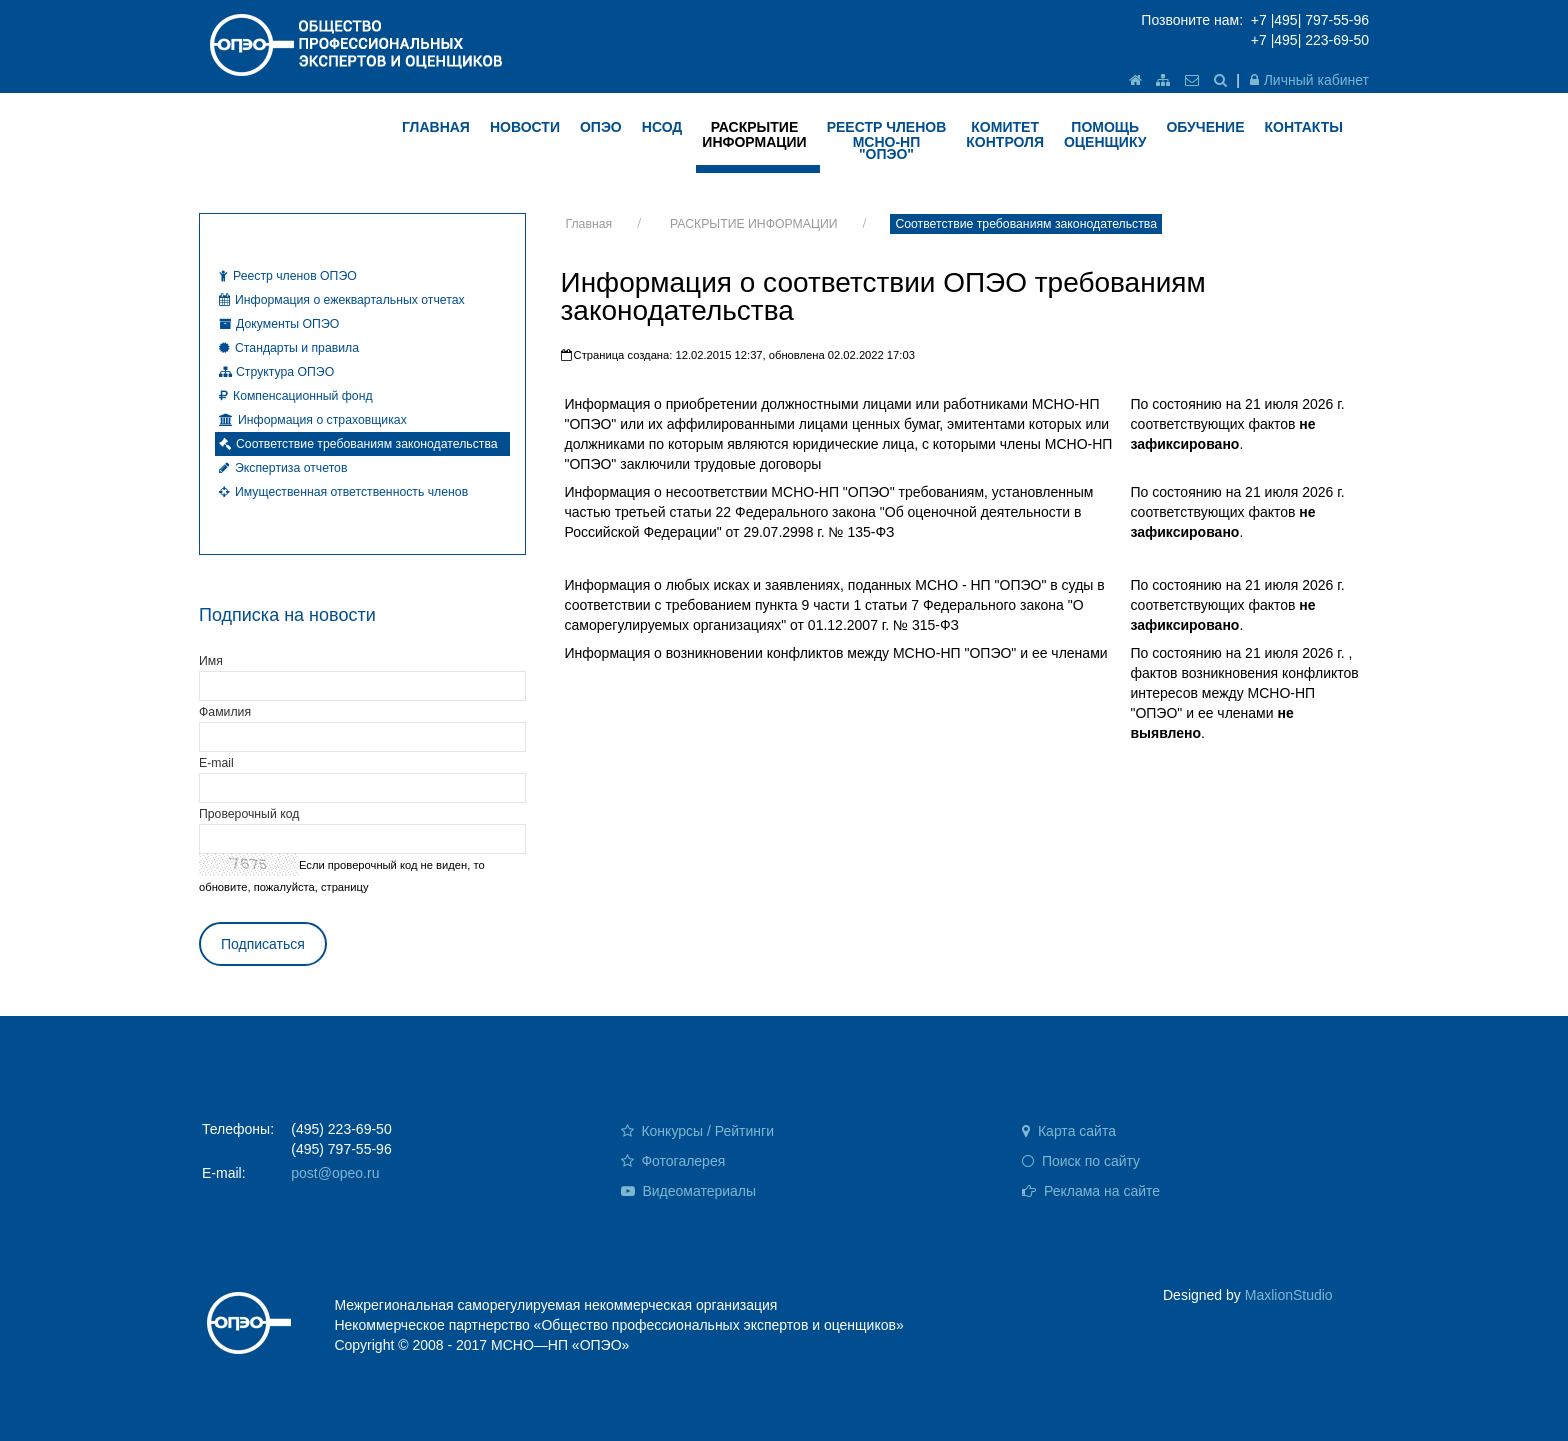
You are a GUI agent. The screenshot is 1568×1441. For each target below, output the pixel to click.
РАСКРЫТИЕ (754, 134)
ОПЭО (601, 127)
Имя (211, 661)
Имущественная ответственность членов (343, 492)
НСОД (662, 127)
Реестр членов (887, 140)
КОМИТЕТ (1005, 134)
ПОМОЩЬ (1105, 134)
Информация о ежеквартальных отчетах (342, 300)
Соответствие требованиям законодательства (1026, 224)
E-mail (216, 763)
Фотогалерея (673, 1161)
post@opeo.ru (335, 1173)
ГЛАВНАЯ (436, 127)
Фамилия (225, 712)
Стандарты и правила (289, 348)
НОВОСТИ (525, 127)
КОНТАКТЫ (1303, 127)
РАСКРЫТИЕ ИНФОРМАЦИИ (754, 224)
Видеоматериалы (689, 1191)
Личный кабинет (1309, 80)
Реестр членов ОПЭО (288, 276)
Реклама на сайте (1091, 1191)
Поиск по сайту (1081, 1161)
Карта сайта (1069, 1131)
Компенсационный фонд (296, 396)
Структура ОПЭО (276, 372)
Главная (589, 224)
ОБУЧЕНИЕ (1205, 127)
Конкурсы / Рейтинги (697, 1131)
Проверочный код (249, 814)
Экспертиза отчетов (283, 468)
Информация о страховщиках (313, 420)
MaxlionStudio (1289, 1295)
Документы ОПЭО (279, 324)
